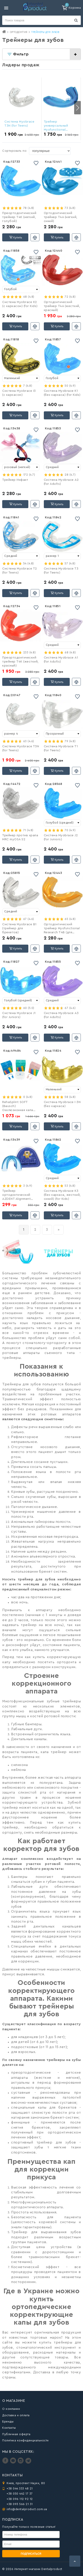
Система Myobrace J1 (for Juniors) (19, 1015)
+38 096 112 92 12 (20, 2498)
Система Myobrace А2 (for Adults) (61, 481)
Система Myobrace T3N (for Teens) (19, 123)
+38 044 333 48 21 (20, 2488)
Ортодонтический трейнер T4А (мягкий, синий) (60, 217)
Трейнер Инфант (15, 479)
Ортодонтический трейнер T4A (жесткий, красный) (62, 306)
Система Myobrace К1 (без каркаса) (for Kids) (62, 392)
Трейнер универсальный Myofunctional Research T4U (56, 126)
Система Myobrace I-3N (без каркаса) (62, 1104)
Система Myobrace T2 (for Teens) (19, 570)
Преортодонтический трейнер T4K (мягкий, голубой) (19, 217)
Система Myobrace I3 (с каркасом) (19, 392)
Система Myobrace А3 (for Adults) (61, 1015)
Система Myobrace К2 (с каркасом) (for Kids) (20, 304)
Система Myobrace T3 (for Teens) (61, 570)
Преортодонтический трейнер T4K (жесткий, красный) (20, 661)
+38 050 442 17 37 (20, 2493)
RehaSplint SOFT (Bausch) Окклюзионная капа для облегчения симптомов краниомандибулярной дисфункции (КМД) (20, 1107)
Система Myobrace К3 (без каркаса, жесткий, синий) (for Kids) (62, 1194)
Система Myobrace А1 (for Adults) (61, 659)
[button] (77, 107)
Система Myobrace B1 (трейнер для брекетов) (19, 928)
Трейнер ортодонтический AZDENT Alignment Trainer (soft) (16, 1195)
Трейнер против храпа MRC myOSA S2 (20, 837)
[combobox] (20, 289)
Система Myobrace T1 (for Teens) (61, 748)
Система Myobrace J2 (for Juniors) (61, 837)
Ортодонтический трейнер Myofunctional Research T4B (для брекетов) (62, 929)
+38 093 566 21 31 (20, 2504)
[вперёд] (59, 1229)
